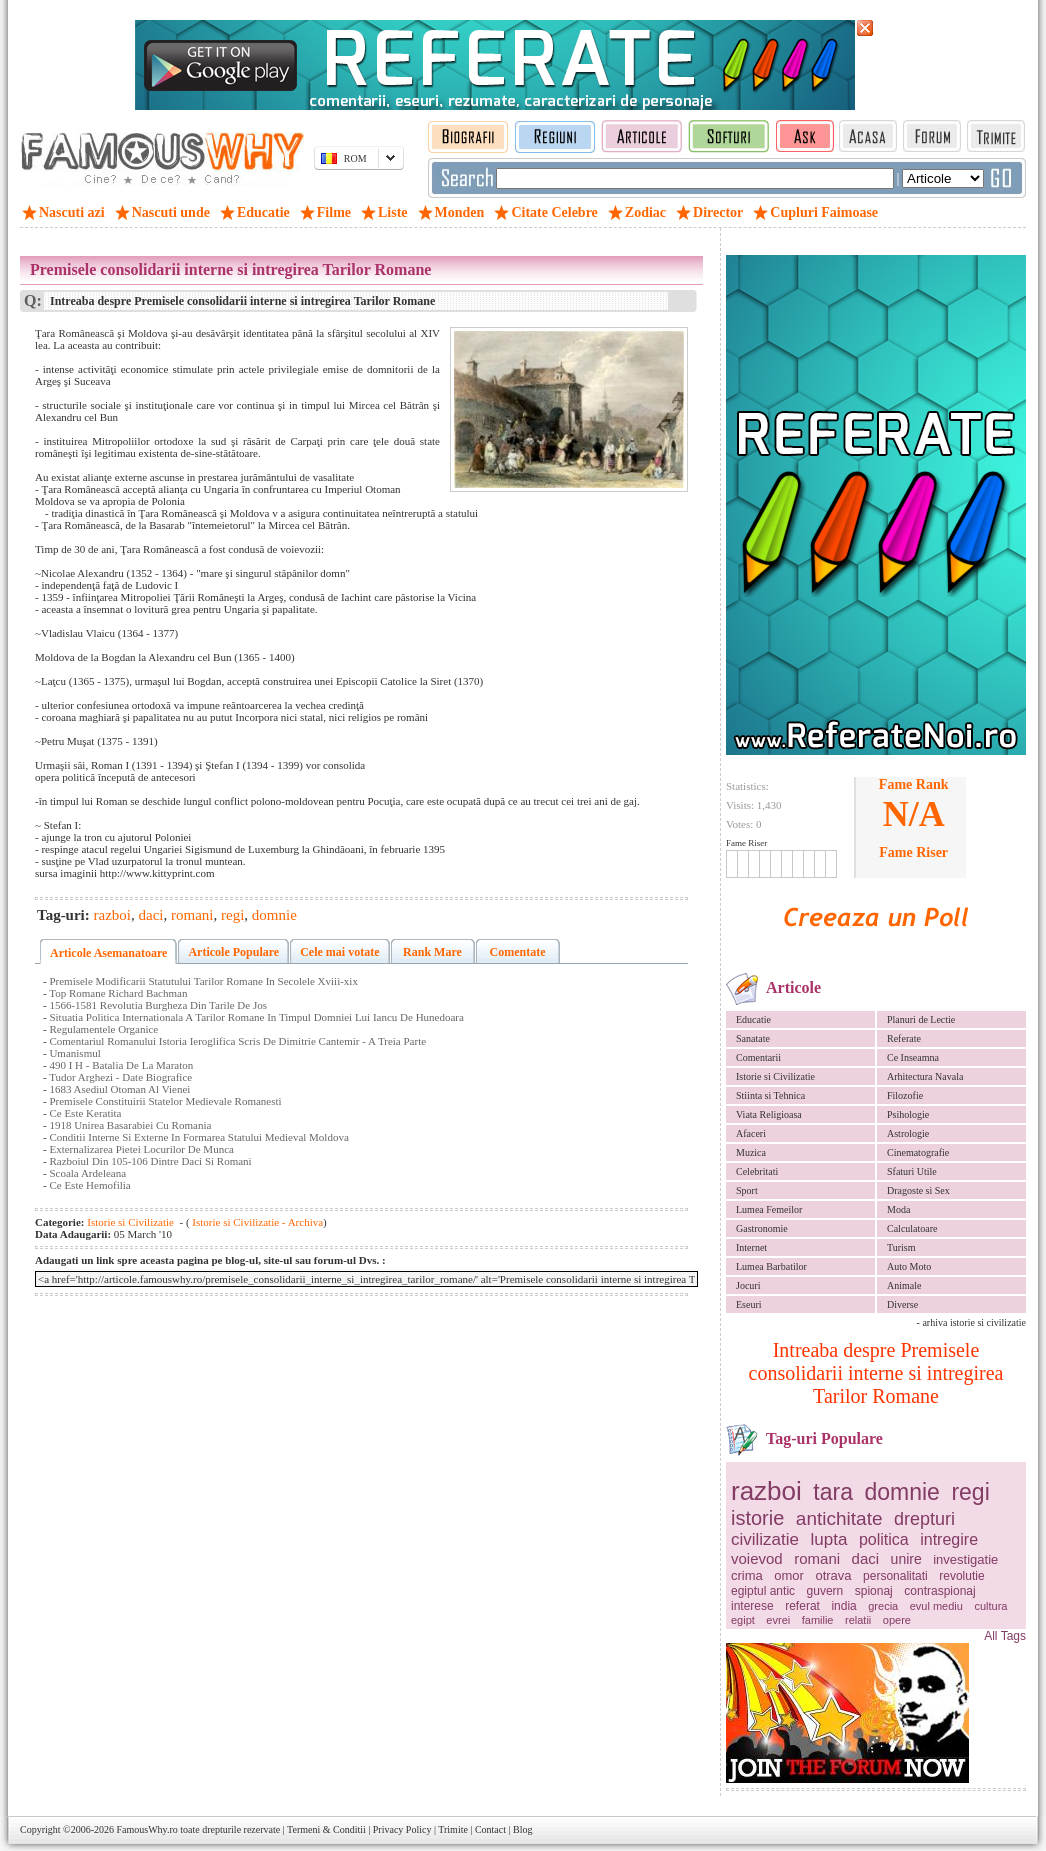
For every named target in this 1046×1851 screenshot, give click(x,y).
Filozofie (905, 1095)
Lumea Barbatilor (771, 1266)
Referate (904, 1038)
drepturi (924, 1519)
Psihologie (908, 1114)
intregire (949, 1539)
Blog (522, 1829)
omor (789, 1575)
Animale (904, 1285)
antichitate (839, 1518)
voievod (757, 1558)
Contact (490, 1829)
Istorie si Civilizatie (775, 1076)
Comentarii (758, 1057)
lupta (829, 1539)
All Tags (1005, 1636)
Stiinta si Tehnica (770, 1095)
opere (897, 1620)
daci (866, 1558)
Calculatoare (912, 1228)
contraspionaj (939, 1591)
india (843, 1606)
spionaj (874, 1591)
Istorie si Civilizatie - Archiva (257, 1222)
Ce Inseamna (913, 1057)
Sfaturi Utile (912, 1171)
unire (906, 1559)
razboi (766, 1491)
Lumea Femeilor (769, 1209)
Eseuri (749, 1304)
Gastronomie (762, 1228)
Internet (751, 1247)
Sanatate (753, 1038)
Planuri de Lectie (921, 1019)
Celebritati (757, 1171)
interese (752, 1606)
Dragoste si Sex (918, 1190)
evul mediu (936, 1606)
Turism (901, 1247)
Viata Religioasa (769, 1114)
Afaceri (751, 1133)
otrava (833, 1575)
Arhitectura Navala (925, 1076)
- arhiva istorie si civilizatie (971, 1322)
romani (817, 1558)
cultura (990, 1606)
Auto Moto (909, 1266)
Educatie (753, 1019)
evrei (778, 1620)
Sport (747, 1190)
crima (747, 1575)
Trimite (453, 1829)
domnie (901, 1492)
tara (833, 1492)
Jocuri (748, 1285)
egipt (743, 1620)
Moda (898, 1209)
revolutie (961, 1576)
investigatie (965, 1559)
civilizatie (765, 1539)
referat (802, 1606)
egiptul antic (763, 1591)
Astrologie (908, 1133)
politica (884, 1539)
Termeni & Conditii (326, 1829)
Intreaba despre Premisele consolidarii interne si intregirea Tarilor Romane (876, 1373)
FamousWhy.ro (146, 1829)
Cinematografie (918, 1152)
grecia (883, 1606)
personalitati (895, 1576)
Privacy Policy (402, 1829)
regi (970, 1492)
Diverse (902, 1304)
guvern (825, 1591)
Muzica (751, 1152)
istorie (757, 1518)
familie (818, 1620)
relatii (858, 1620)
